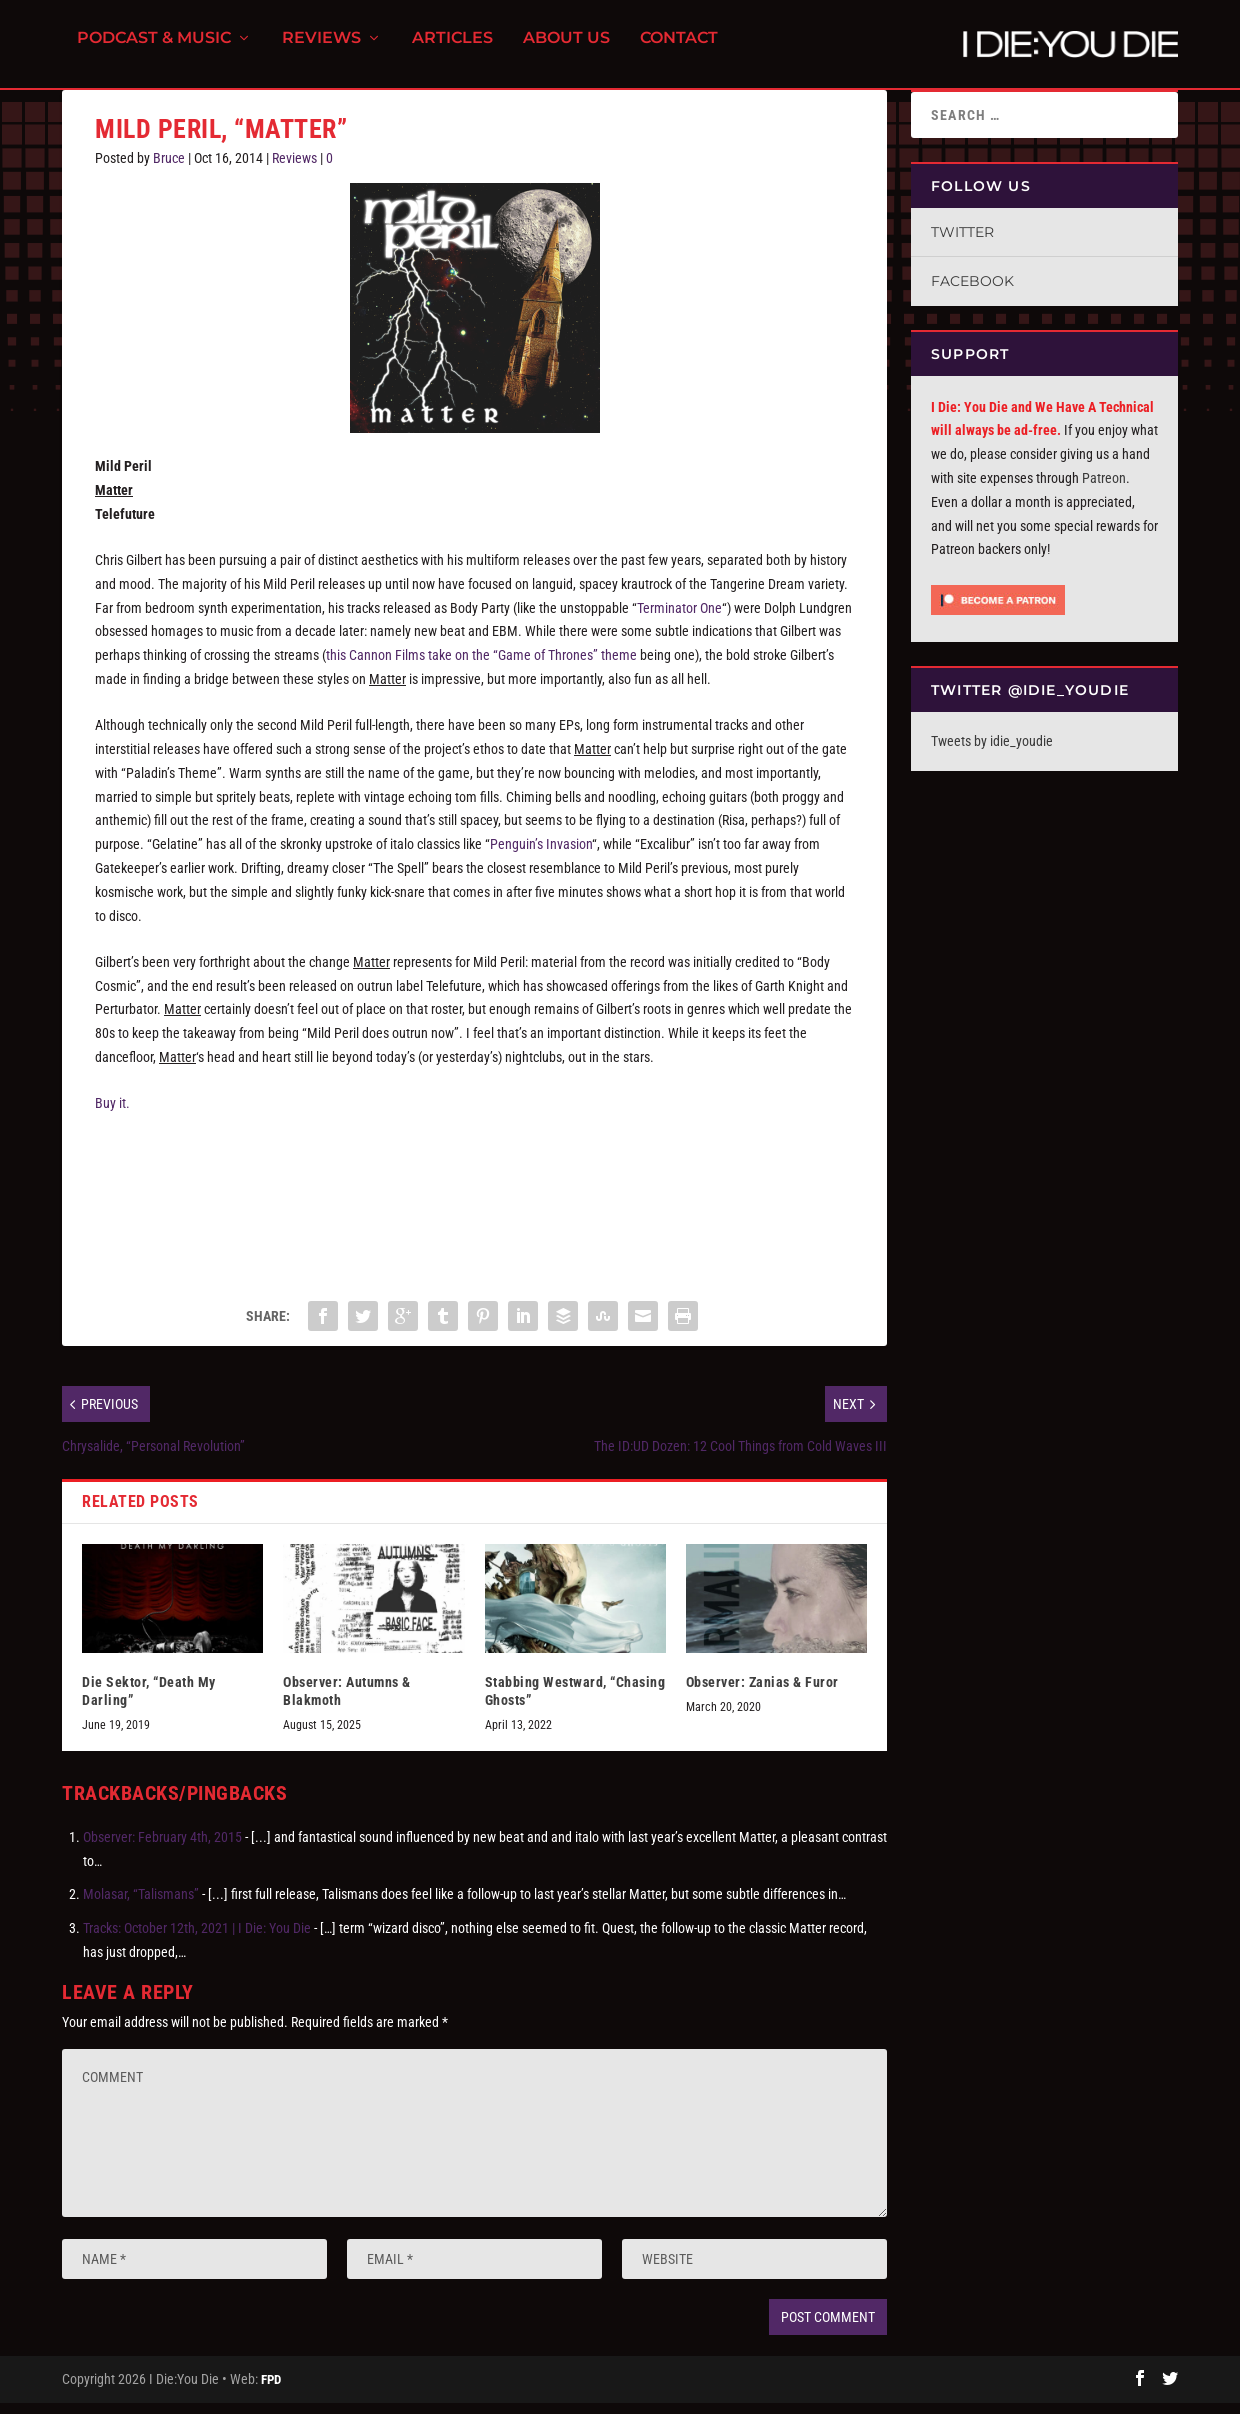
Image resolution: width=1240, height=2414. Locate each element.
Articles (452, 50)
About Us (566, 50)
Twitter (962, 244)
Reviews (321, 50)
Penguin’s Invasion (541, 856)
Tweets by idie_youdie (992, 753)
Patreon (1104, 490)
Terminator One (679, 619)
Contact (679, 50)
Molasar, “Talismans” (141, 1906)
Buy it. (112, 1115)
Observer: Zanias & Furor (762, 1694)
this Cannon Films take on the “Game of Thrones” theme (481, 667)
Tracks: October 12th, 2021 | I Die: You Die (197, 1940)
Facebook (972, 293)
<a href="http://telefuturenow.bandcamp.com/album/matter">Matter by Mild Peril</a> (474, 1210)
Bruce (169, 170)
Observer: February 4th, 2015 (162, 1849)
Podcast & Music (154, 50)
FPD (271, 2390)
